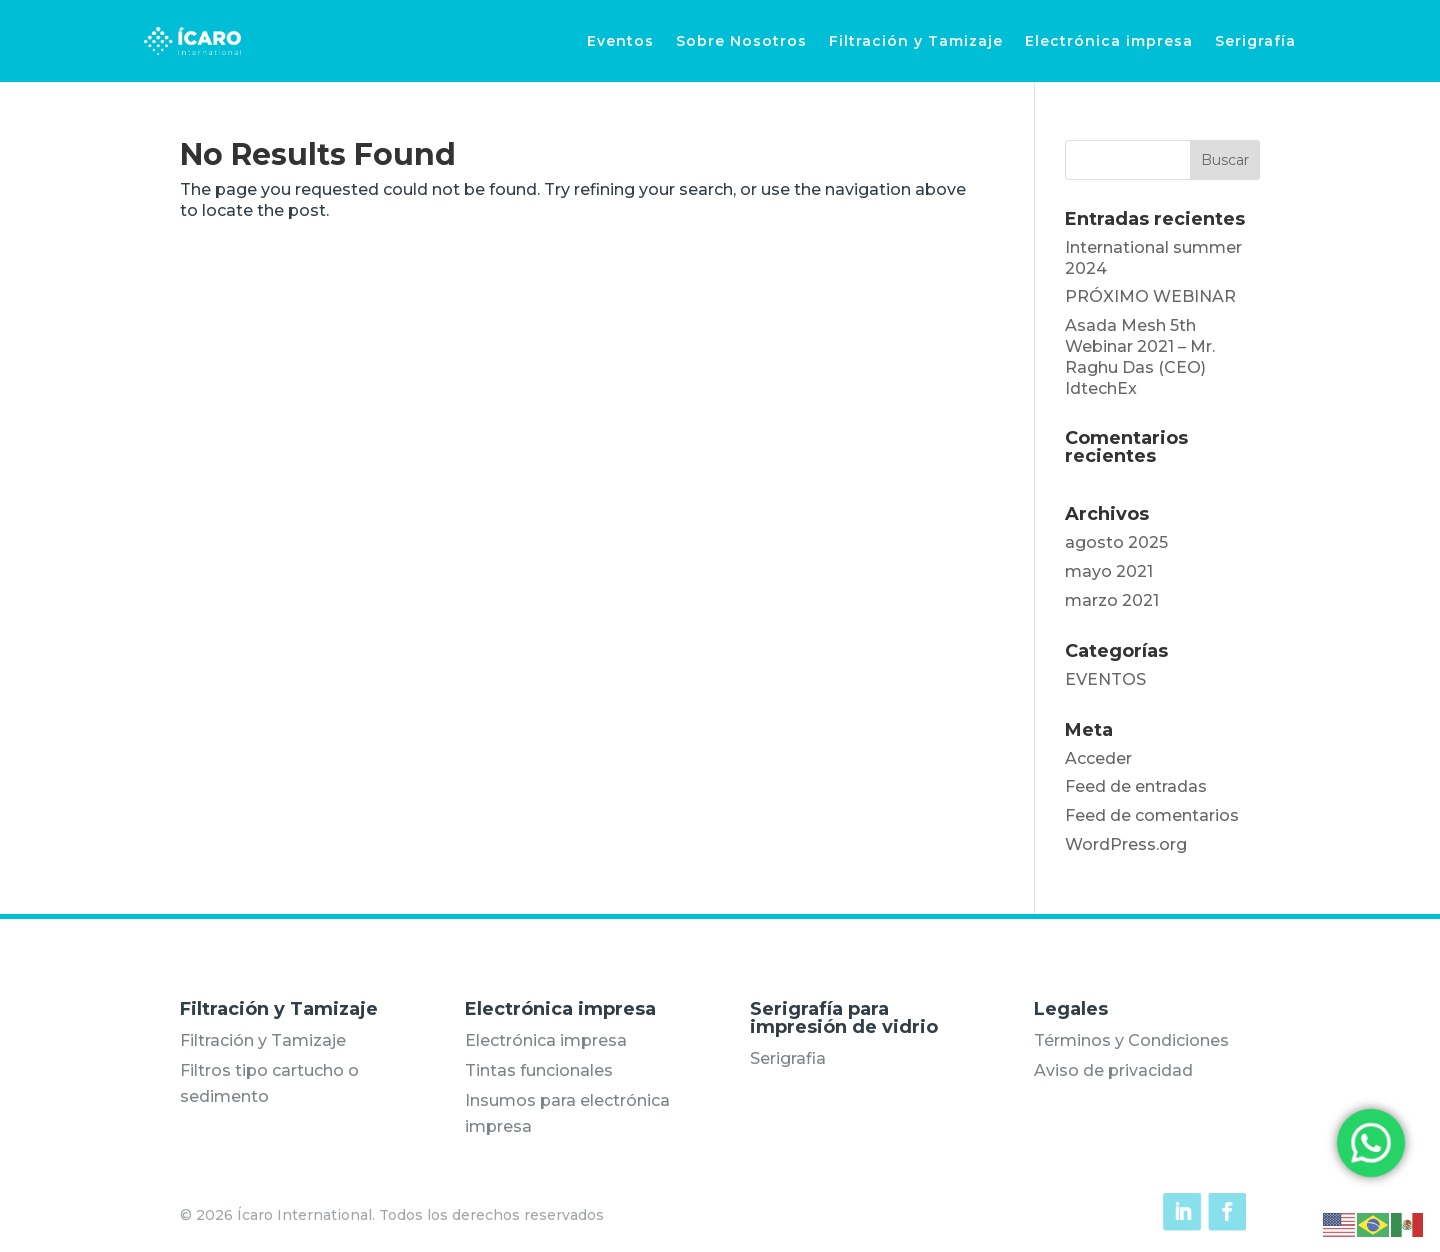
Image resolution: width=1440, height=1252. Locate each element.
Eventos (620, 41)
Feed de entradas (1136, 786)
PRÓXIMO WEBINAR (1150, 296)
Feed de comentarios (1152, 815)
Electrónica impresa (1109, 41)
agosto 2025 (1116, 542)
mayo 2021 (1109, 571)
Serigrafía (1255, 41)
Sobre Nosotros (741, 41)
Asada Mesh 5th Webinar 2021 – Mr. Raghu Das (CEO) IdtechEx (1140, 356)
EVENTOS (1105, 679)
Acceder (1098, 758)
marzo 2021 (1112, 600)
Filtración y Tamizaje (916, 41)
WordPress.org (1126, 844)
